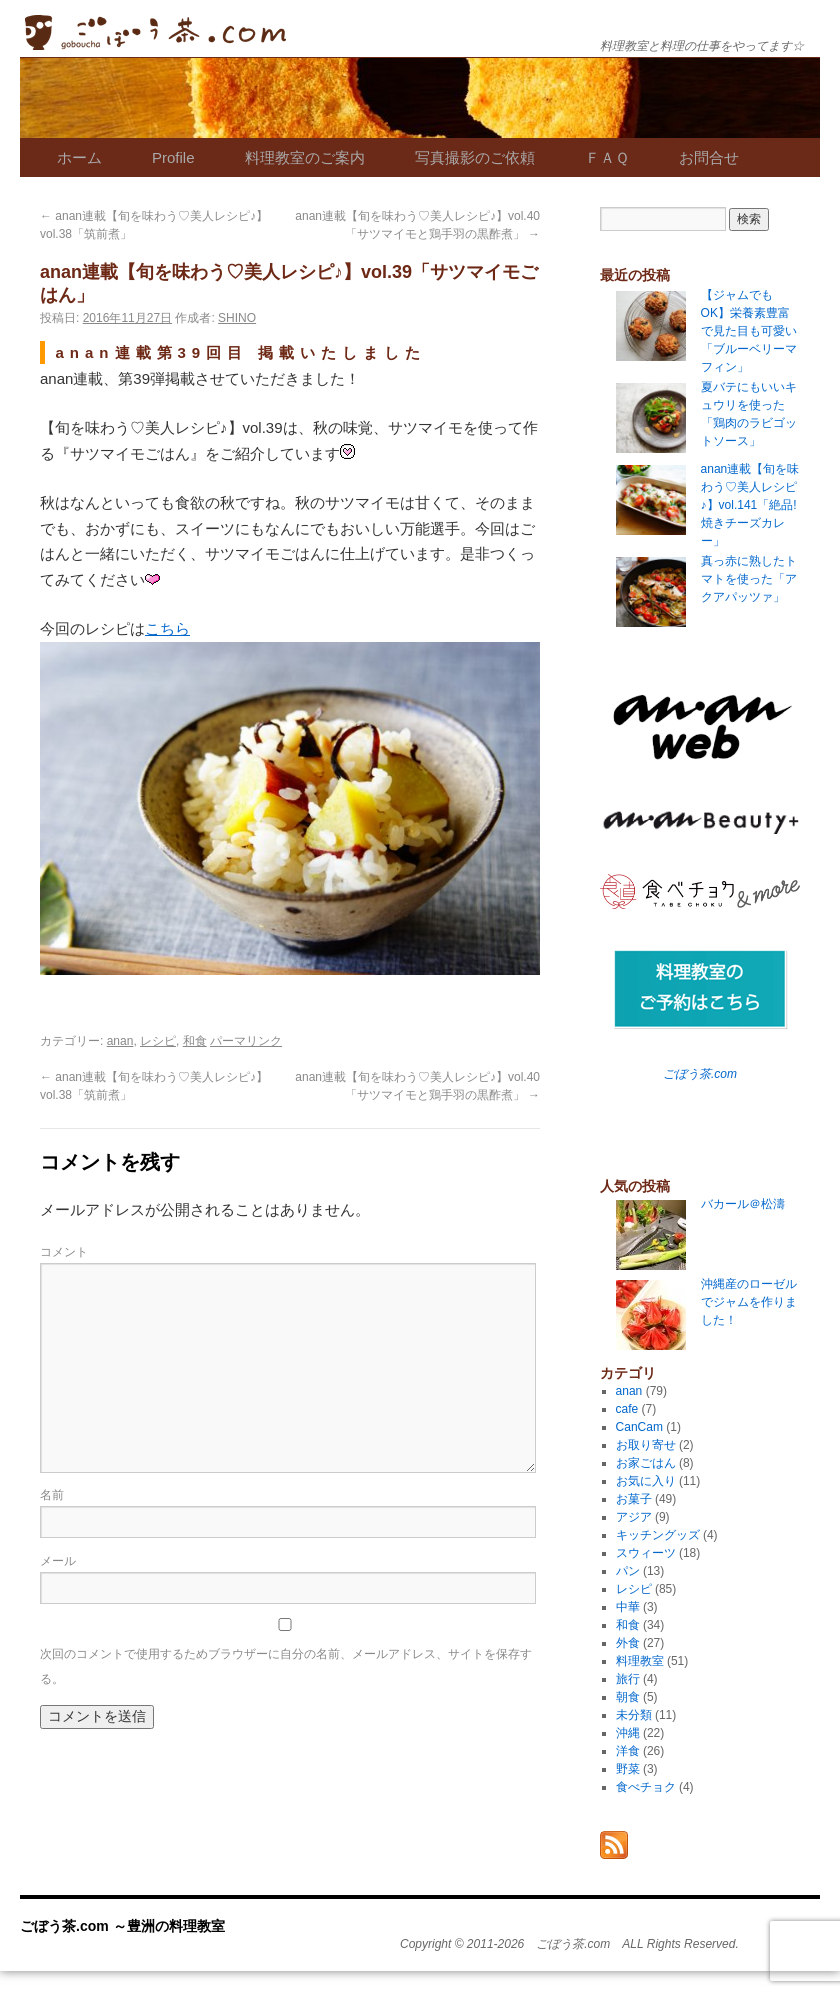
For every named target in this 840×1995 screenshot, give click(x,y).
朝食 (628, 1697)
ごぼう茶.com (700, 1074)
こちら (167, 628)
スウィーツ (646, 1553)
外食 (628, 1643)
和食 (195, 1041)
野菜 (628, 1769)
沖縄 (628, 1733)
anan (120, 1041)
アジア (634, 1517)
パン (628, 1571)
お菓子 (634, 1499)
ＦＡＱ (607, 157)
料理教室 (640, 1661)
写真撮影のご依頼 (475, 157)
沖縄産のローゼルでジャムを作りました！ (749, 1302)
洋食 (628, 1751)
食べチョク (646, 1787)
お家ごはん (646, 1463)
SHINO (237, 318)
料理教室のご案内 (305, 157)
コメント (64, 1252)
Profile (173, 157)
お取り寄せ (646, 1445)
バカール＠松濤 (743, 1204)
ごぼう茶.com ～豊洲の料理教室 (155, 32)
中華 (628, 1607)
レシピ (158, 1041)
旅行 (628, 1679)
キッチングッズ (658, 1535)
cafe (627, 1409)
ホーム (79, 157)
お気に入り (646, 1481)
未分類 (634, 1715)
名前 (52, 1495)
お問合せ (709, 157)
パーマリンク (246, 1041)
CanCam (639, 1427)
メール (58, 1561)
